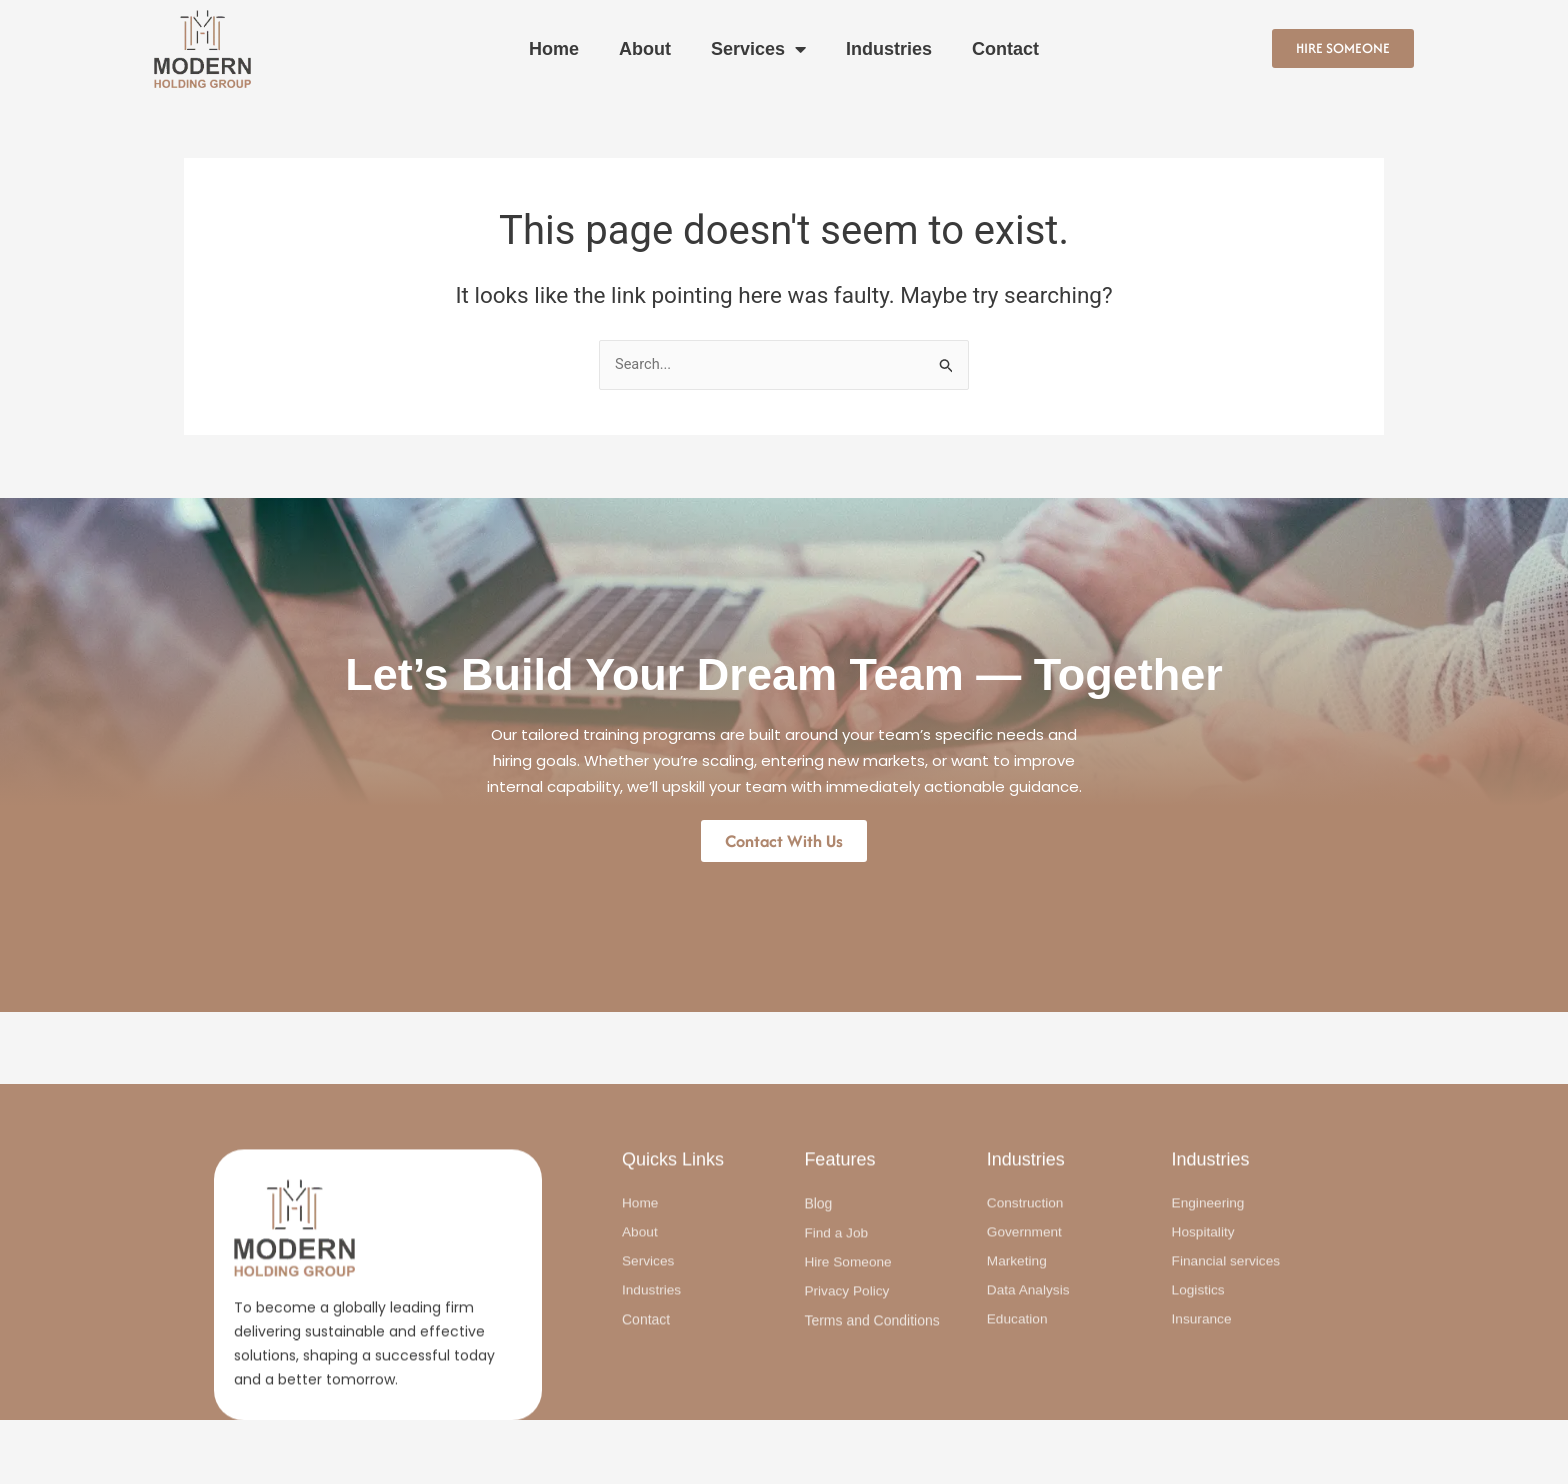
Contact (1005, 49)
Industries (889, 49)
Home (554, 49)
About (645, 49)
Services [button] (758, 49)
